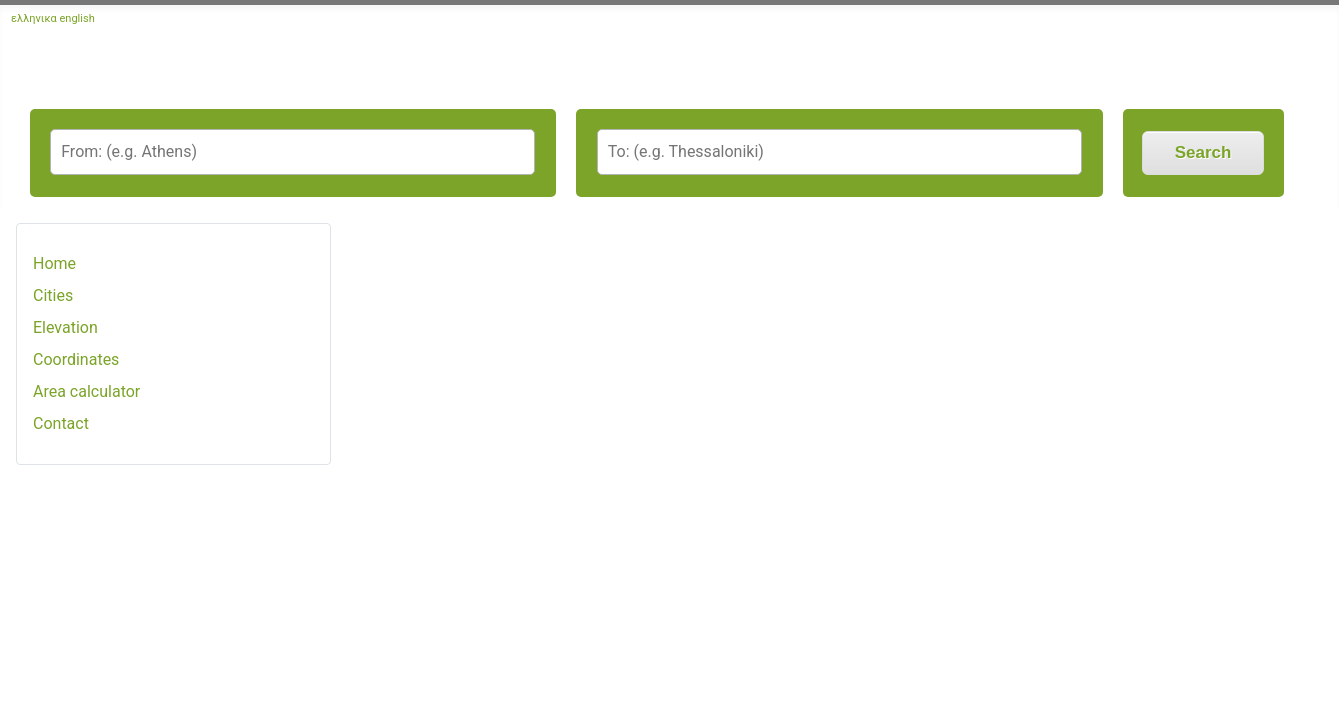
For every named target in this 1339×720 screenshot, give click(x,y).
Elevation (65, 327)
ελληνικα (34, 18)
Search (1203, 152)
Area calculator (86, 391)
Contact (61, 423)
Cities (53, 295)
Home (54, 263)
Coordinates (76, 359)
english (77, 18)
